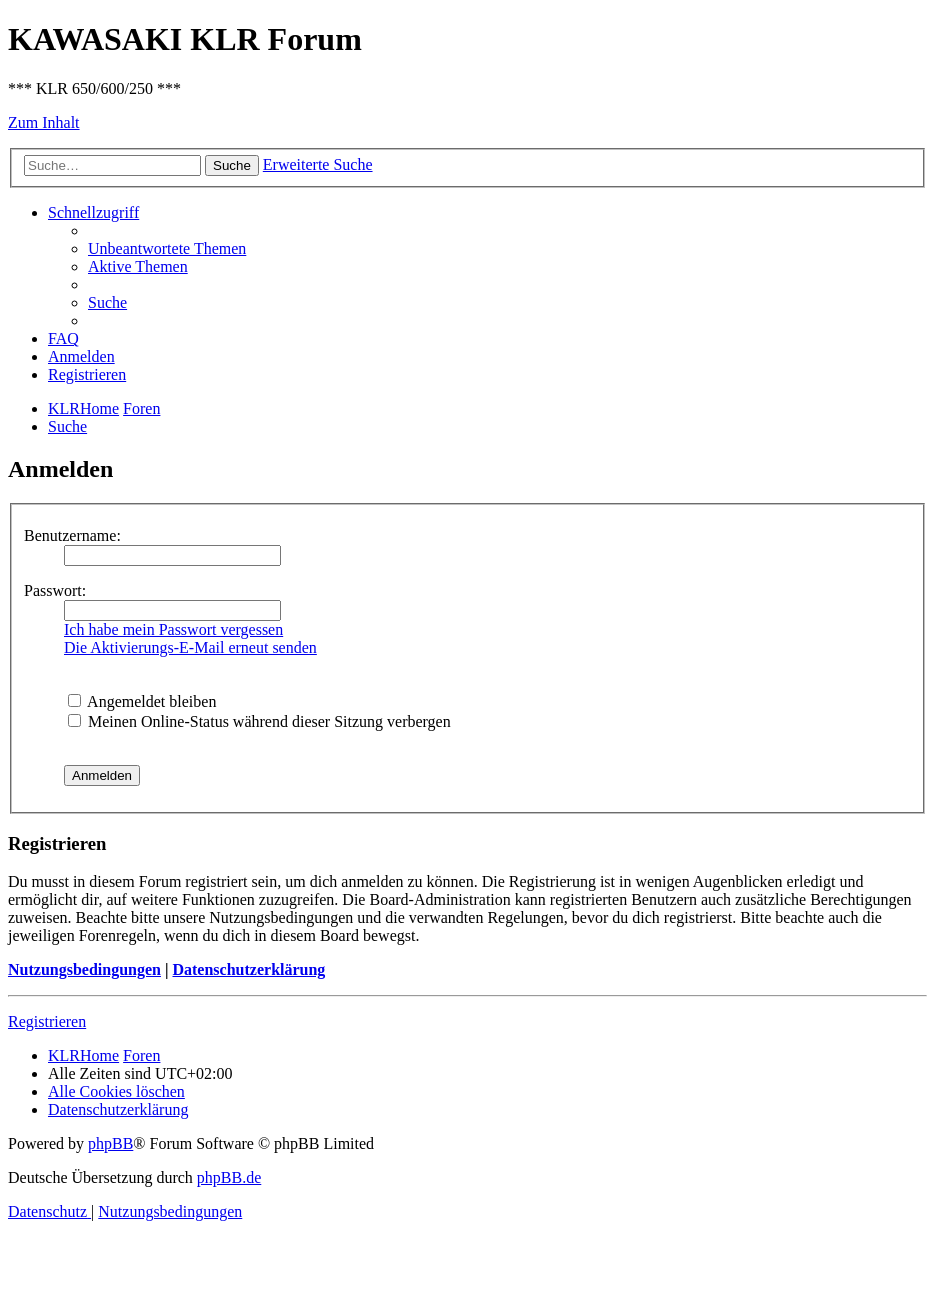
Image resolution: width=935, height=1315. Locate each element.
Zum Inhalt (44, 122)
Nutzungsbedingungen (84, 969)
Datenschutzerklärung (248, 969)
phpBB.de (229, 1177)
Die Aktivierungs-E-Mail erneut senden (190, 647)
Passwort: (55, 590)
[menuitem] (167, 248)
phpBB (110, 1143)
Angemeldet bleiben (142, 701)
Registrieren (47, 1021)
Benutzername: (72, 535)
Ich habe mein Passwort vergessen (173, 629)
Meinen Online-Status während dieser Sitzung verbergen (259, 721)
